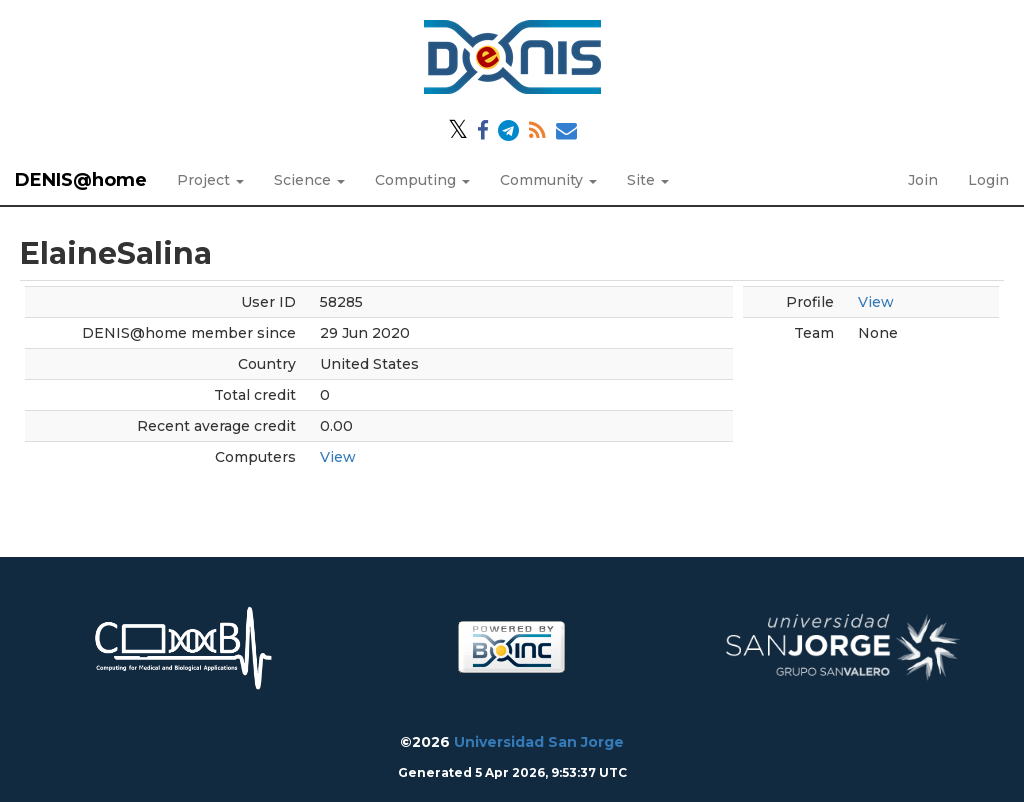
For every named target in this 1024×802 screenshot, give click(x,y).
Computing (422, 180)
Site (648, 180)
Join (923, 180)
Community (548, 180)
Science (309, 180)
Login (988, 180)
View (338, 457)
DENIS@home (81, 180)
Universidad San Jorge (539, 742)
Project (210, 180)
